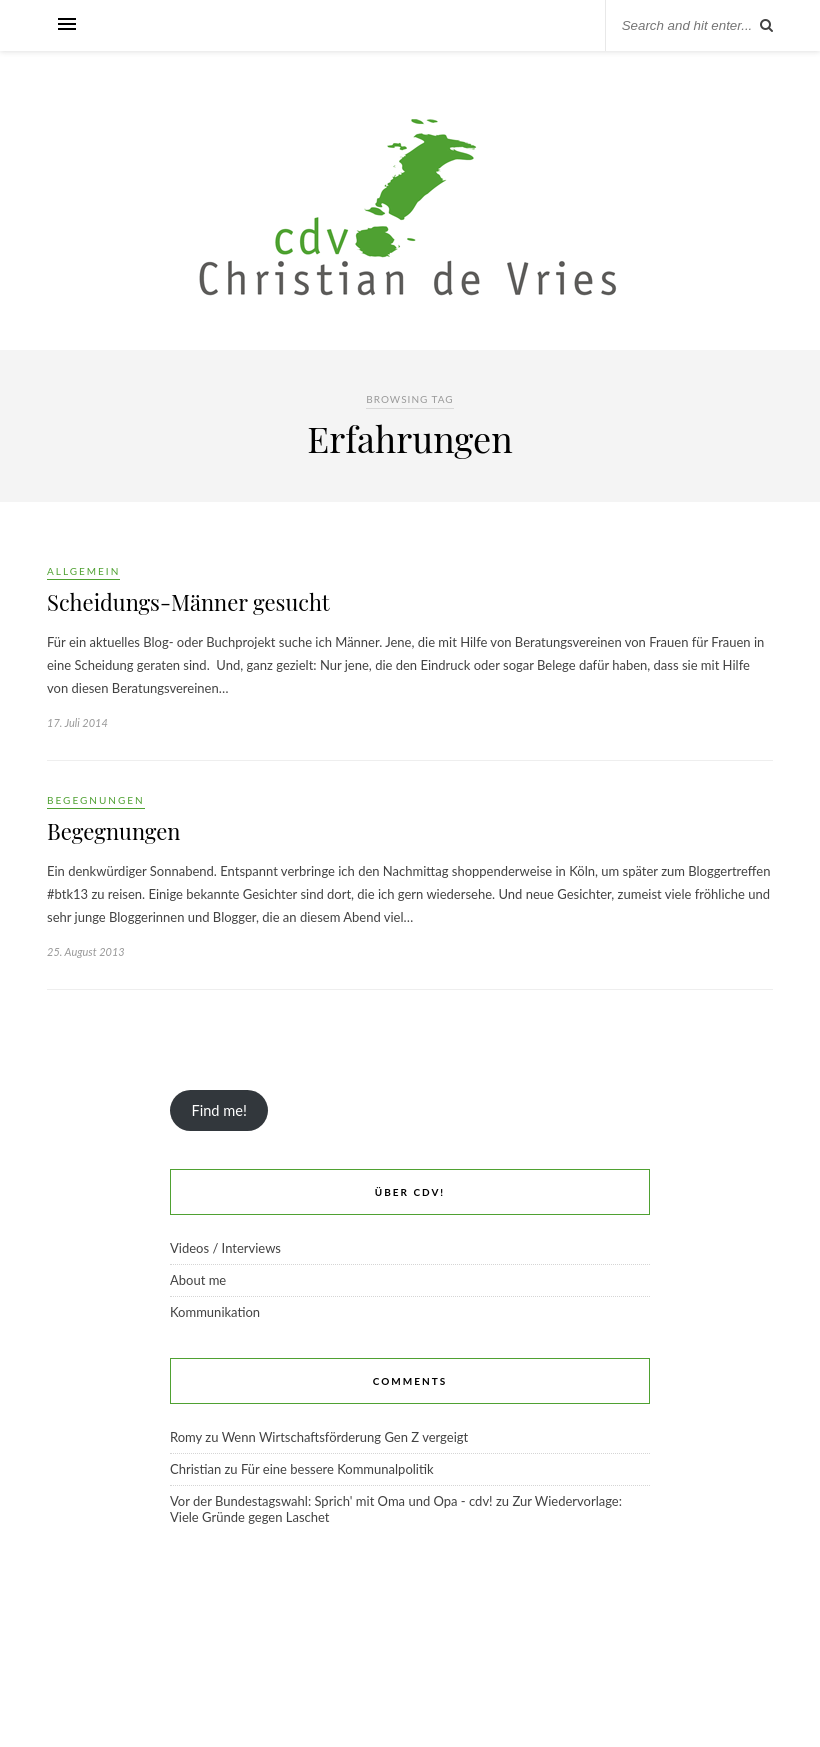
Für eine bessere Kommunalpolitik (337, 1469)
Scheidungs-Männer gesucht (188, 602)
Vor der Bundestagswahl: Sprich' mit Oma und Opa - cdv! (331, 1501)
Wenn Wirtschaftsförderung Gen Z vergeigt (345, 1437)
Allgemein (83, 571)
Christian (195, 1469)
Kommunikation (215, 1312)
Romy (186, 1437)
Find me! (218, 1110)
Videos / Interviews (225, 1248)
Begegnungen (96, 800)
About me (198, 1280)
